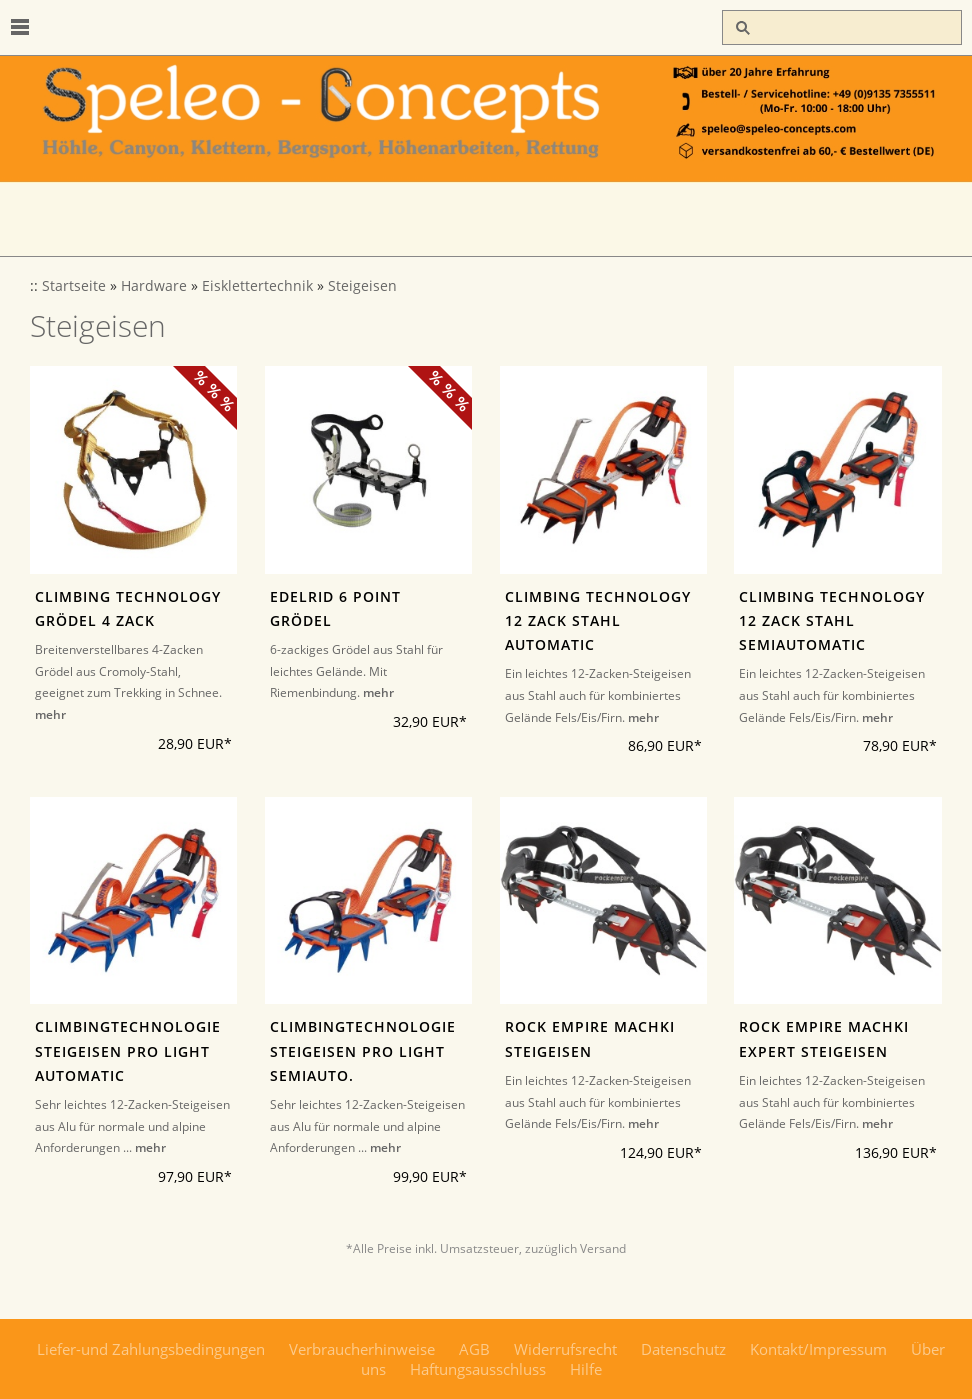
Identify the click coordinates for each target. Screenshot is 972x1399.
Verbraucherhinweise (362, 1349)
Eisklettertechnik (257, 286)
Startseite (74, 286)
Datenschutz (683, 1349)
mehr (50, 714)
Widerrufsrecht (565, 1349)
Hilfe (586, 1369)
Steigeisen (362, 286)
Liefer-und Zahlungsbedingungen (151, 1349)
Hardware (154, 286)
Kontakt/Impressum (818, 1349)
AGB (474, 1349)
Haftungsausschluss (478, 1369)
